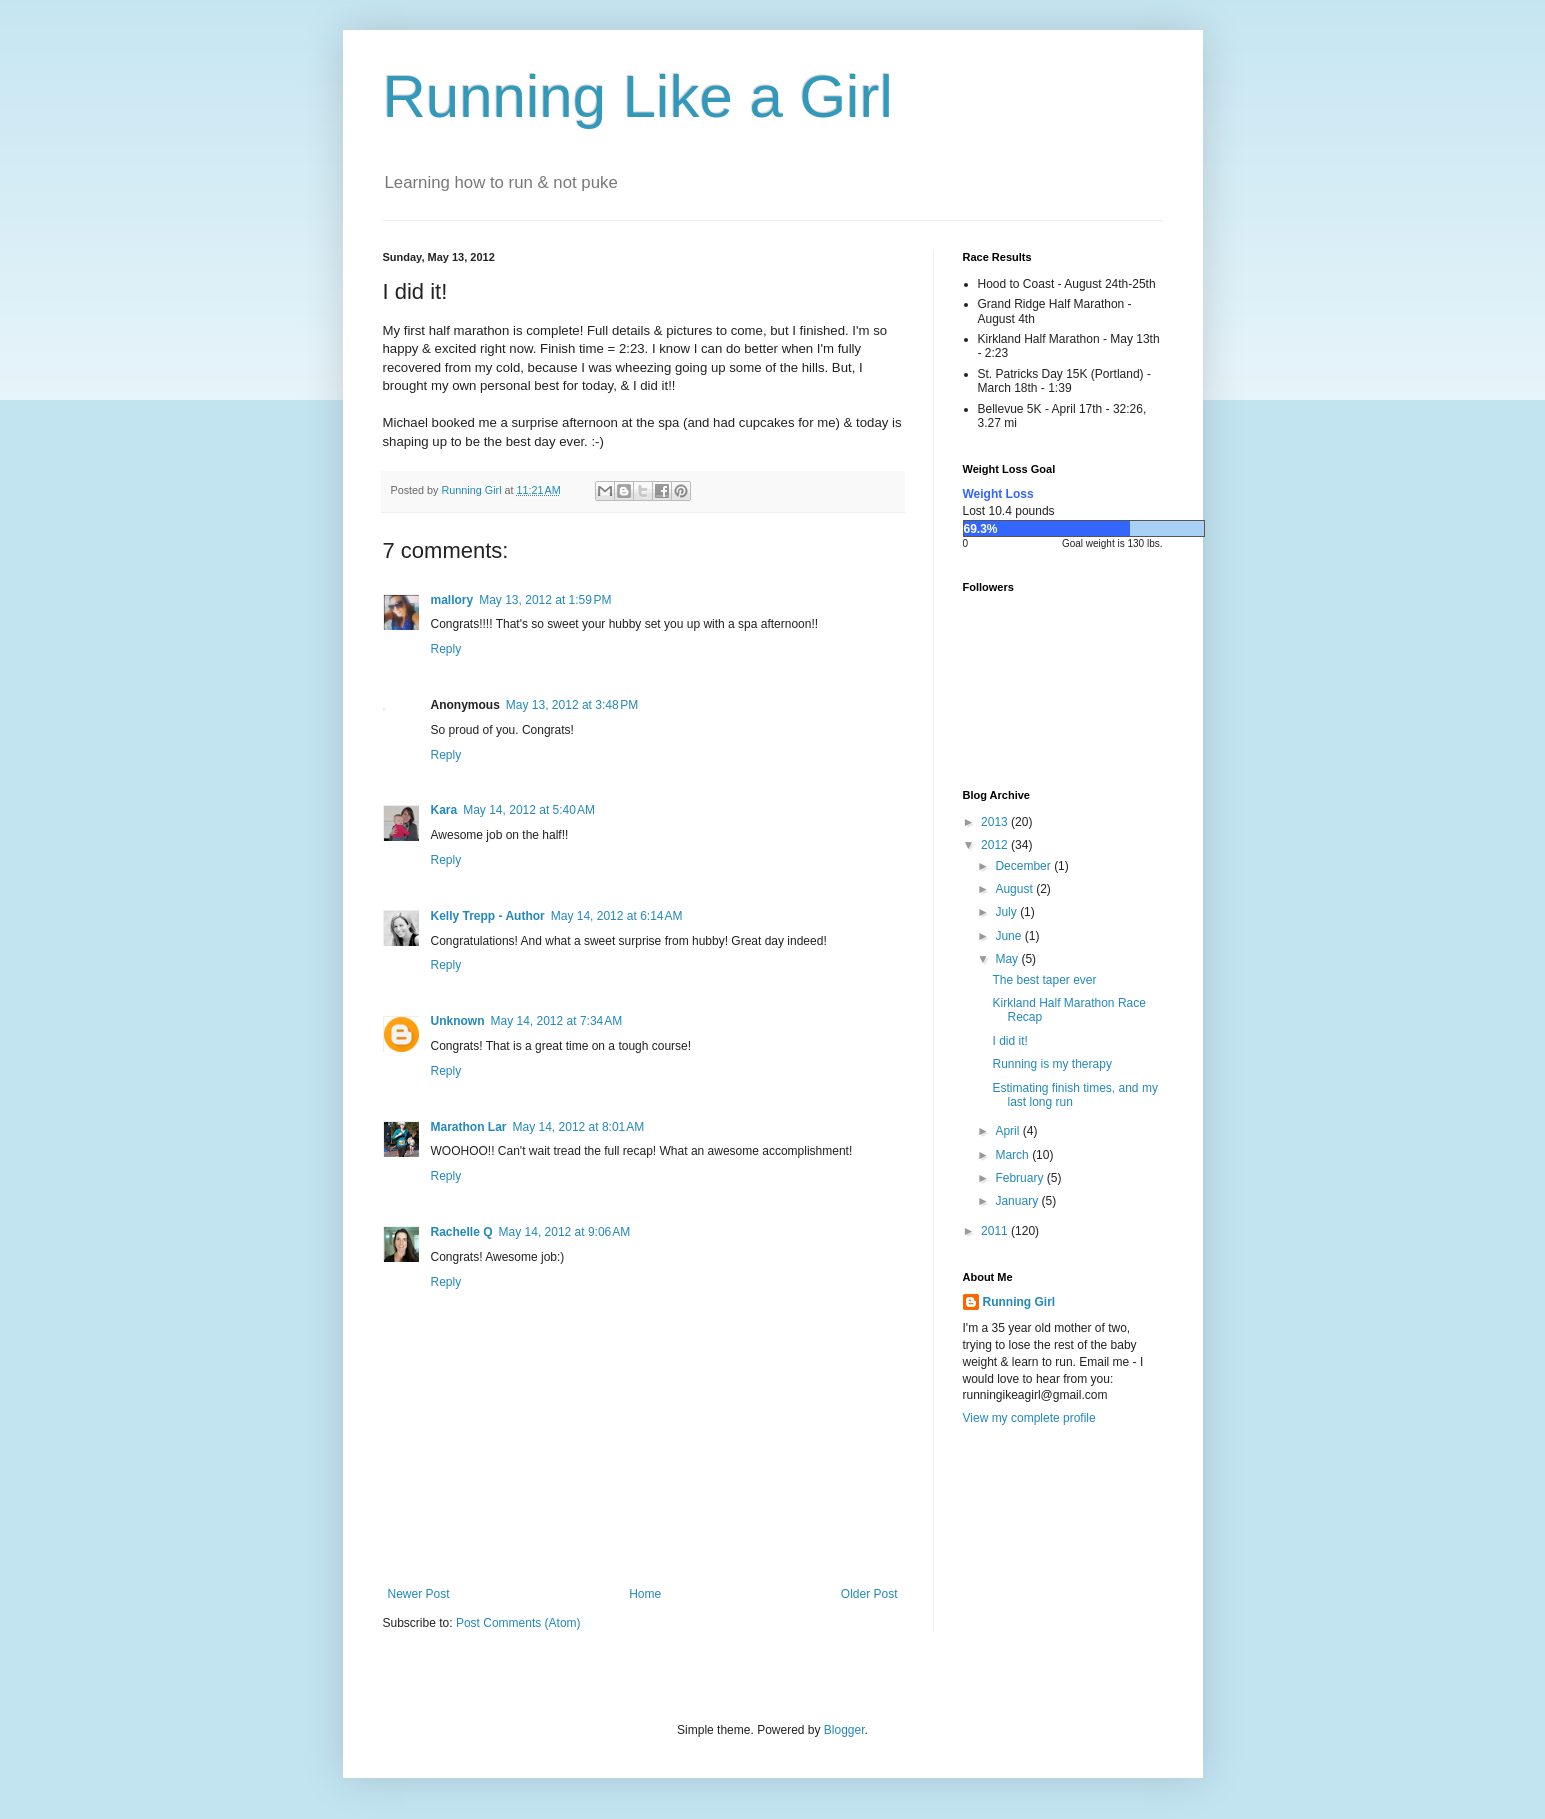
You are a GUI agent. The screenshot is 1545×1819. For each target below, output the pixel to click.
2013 (996, 822)
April (1008, 1131)
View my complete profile (1029, 1418)
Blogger (844, 1730)
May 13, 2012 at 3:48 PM (572, 705)
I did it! (1009, 1041)
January (1018, 1201)
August (1015, 889)
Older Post (869, 1594)
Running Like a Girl (638, 96)
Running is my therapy (1051, 1064)
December (1024, 866)
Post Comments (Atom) (518, 1623)
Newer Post (419, 1594)
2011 (996, 1231)
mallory (452, 600)
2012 (996, 845)
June (1009, 936)
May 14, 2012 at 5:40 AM (529, 810)
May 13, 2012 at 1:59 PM (545, 600)
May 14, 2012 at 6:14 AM (617, 916)
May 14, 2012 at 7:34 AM (557, 1021)
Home (645, 1594)
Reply (446, 649)
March (1013, 1155)
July (1007, 912)
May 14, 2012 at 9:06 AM (565, 1232)
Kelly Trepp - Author (488, 916)
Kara (444, 810)
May (1008, 959)
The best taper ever (1044, 980)
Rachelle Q (462, 1232)
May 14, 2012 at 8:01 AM (579, 1127)
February (1020, 1178)
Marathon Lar (469, 1127)
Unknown (458, 1021)
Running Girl (1019, 1302)
